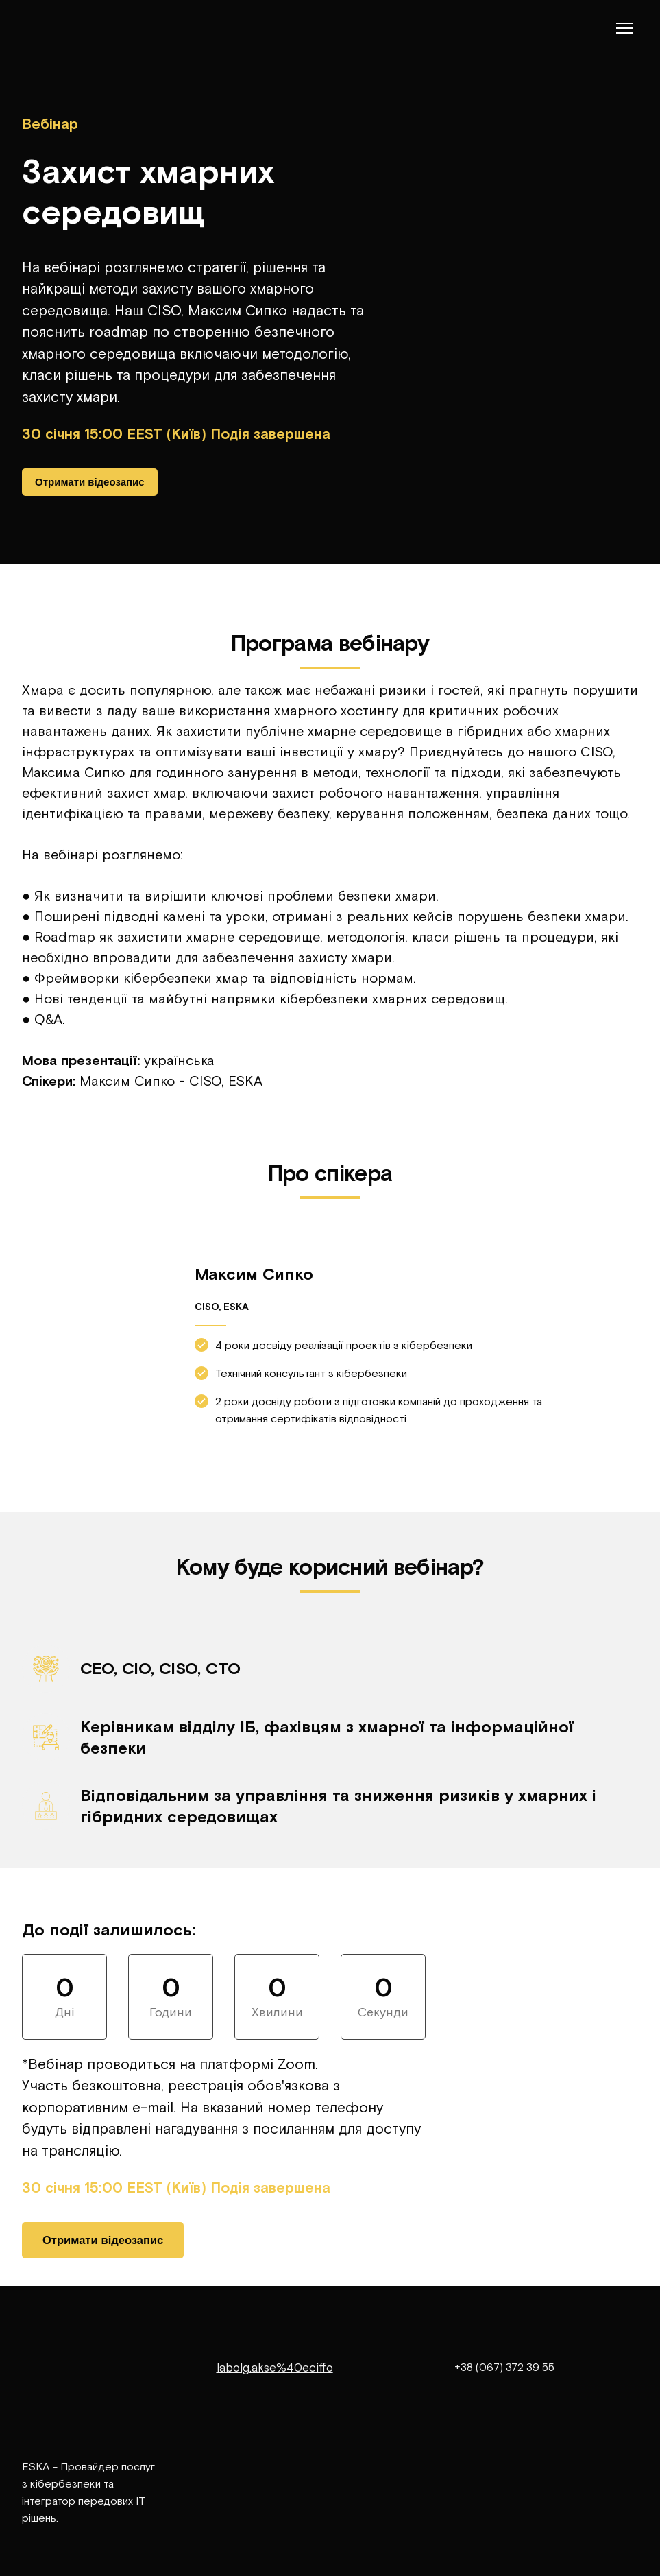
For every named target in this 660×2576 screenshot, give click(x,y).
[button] (90, 482)
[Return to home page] (62, 28)
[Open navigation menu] (624, 28)
